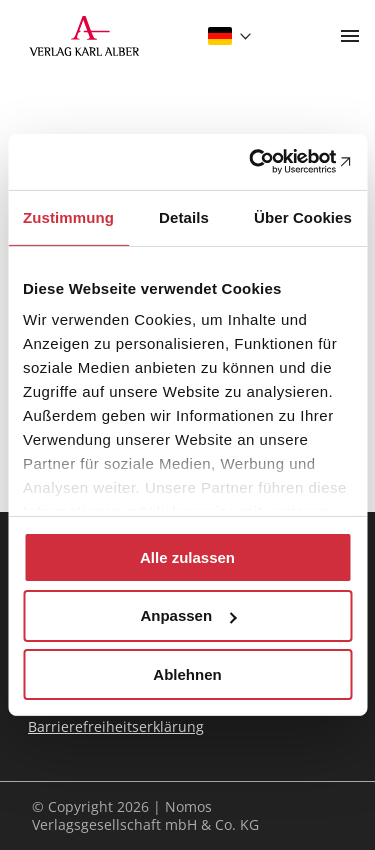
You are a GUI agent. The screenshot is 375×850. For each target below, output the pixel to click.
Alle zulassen (187, 556)
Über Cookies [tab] (303, 216)
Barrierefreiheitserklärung (116, 726)
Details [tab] (184, 216)
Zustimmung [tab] (68, 216)
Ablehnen (187, 674)
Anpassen (188, 615)
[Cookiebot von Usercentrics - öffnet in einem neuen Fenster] (267, 162)
